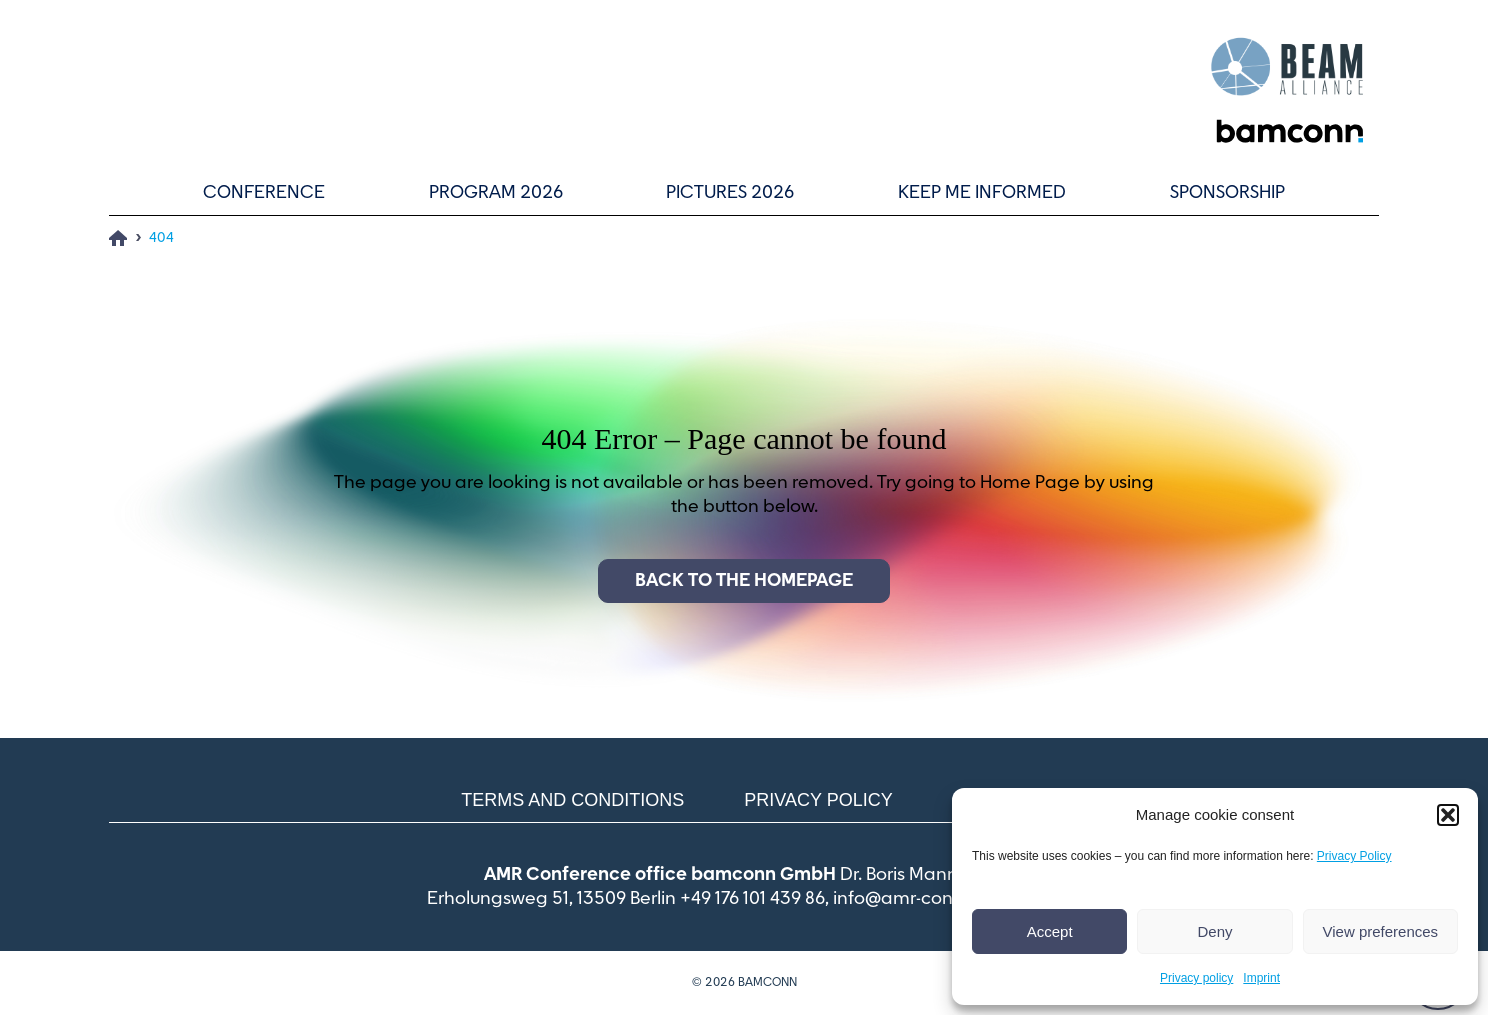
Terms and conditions (572, 800)
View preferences (1381, 931)
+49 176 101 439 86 (752, 899)
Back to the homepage (744, 581)
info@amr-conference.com (947, 899)
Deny (1214, 931)
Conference (264, 193)
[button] (1448, 815)
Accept (1050, 931)
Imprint (1261, 978)
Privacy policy (1196, 978)
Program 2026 (496, 193)
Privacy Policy (1354, 856)
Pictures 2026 (730, 193)
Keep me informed (982, 193)
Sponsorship (1227, 193)
